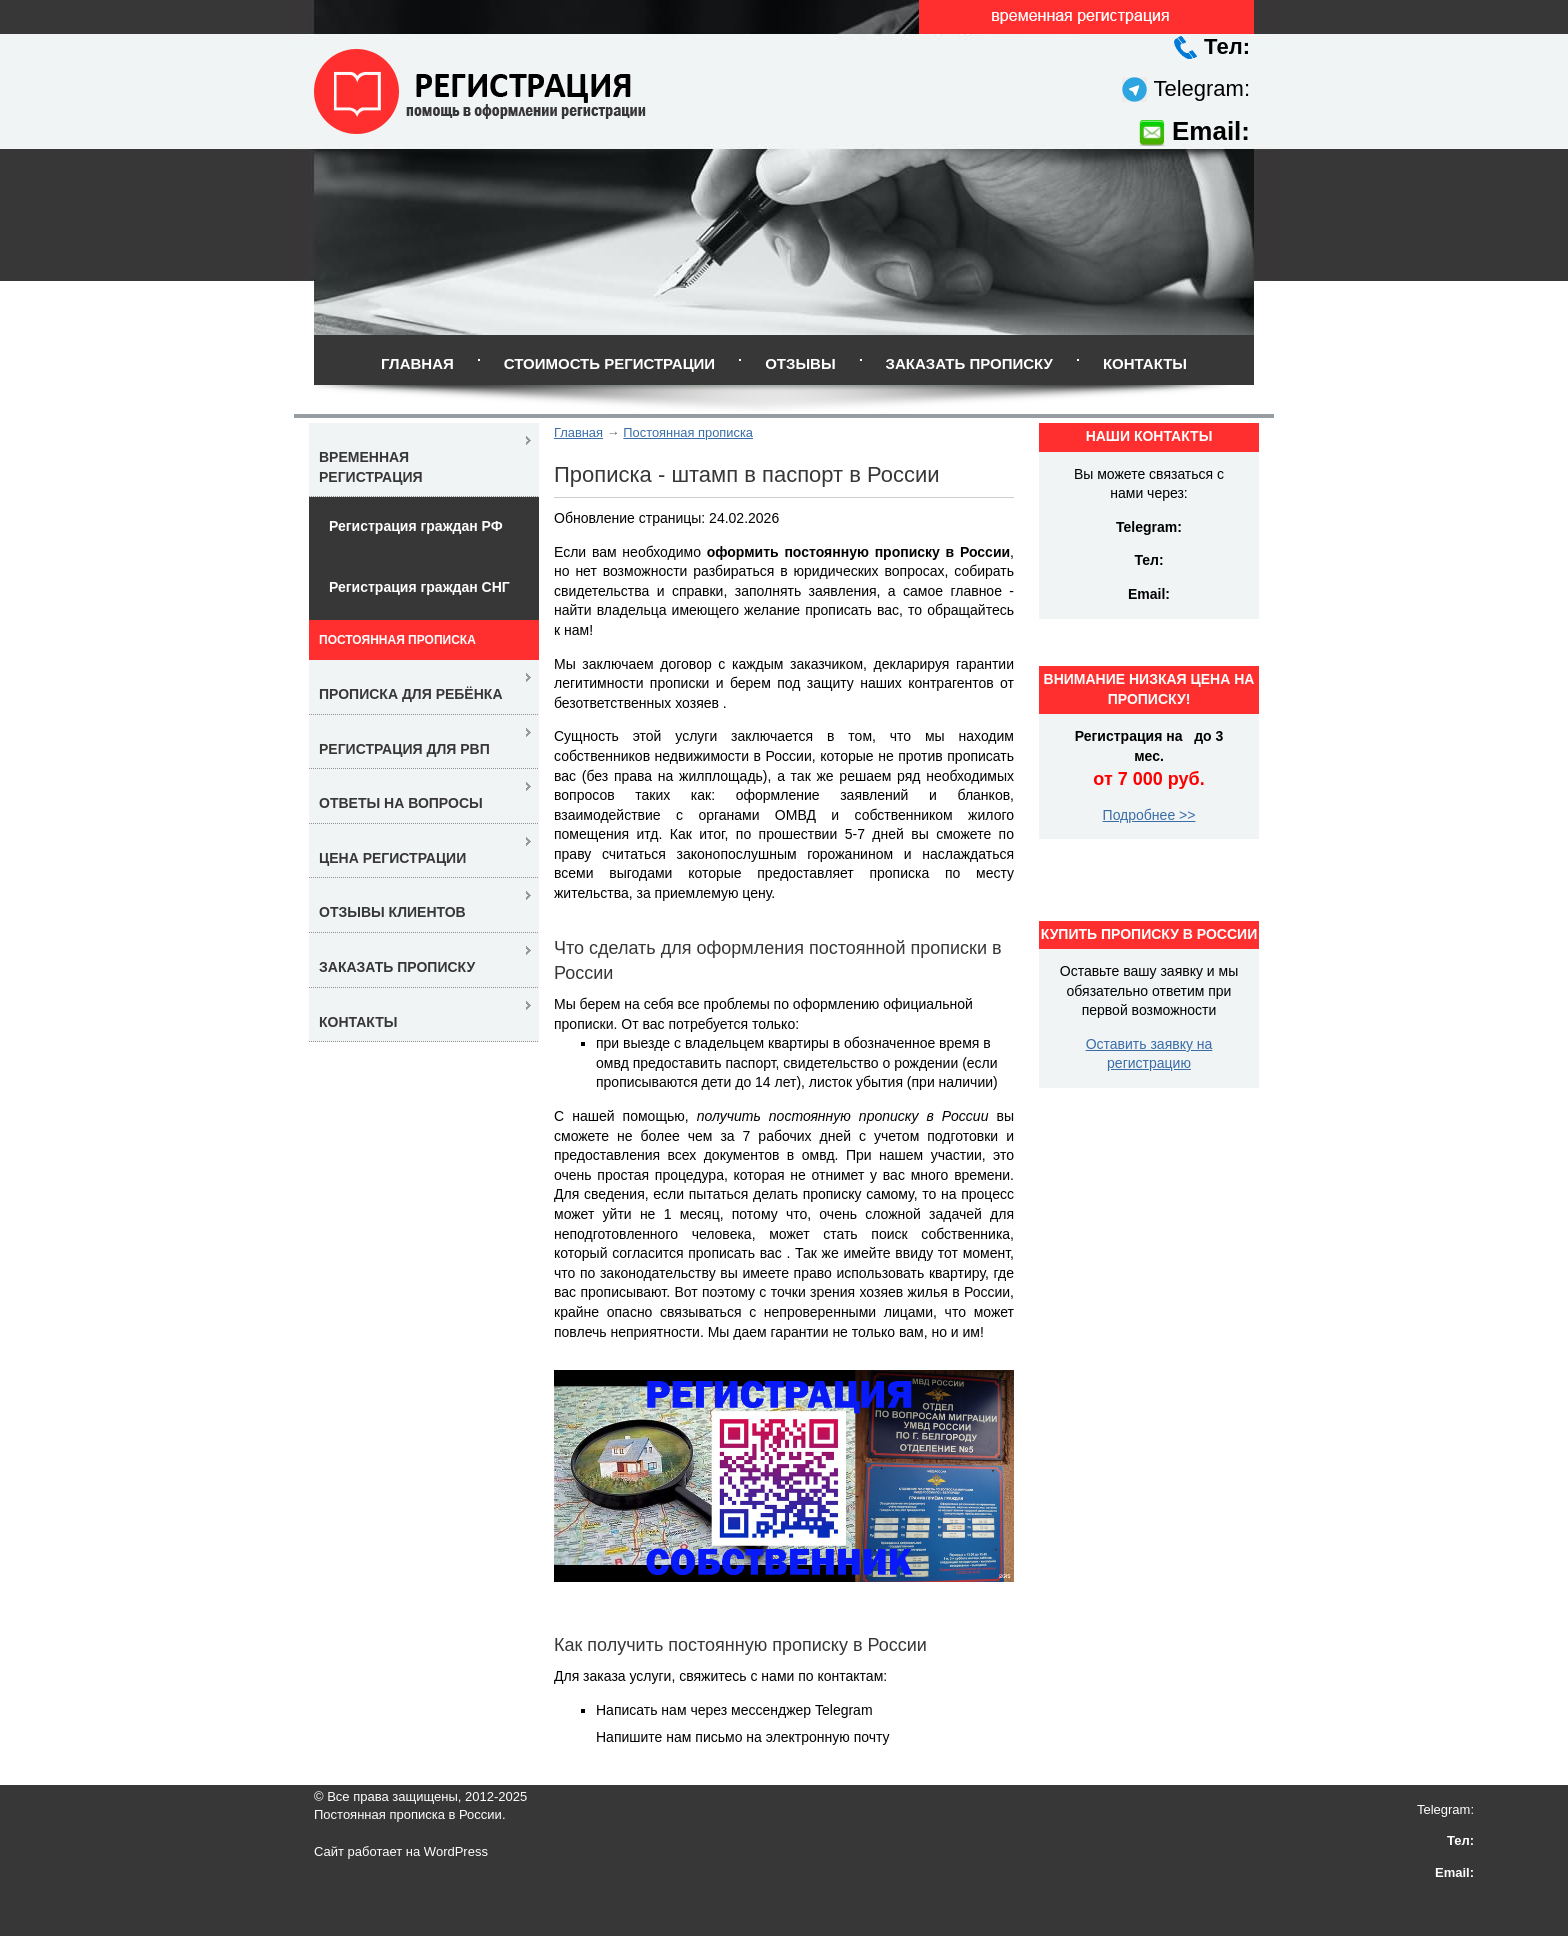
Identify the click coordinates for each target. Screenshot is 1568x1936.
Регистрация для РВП (404, 749)
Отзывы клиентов (392, 912)
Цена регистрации (392, 858)
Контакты (1145, 363)
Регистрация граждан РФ (416, 526)
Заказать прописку (969, 363)
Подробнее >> (1149, 815)
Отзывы (800, 363)
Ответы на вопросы (401, 803)
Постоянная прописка (688, 432)
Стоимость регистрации (609, 363)
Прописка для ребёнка (411, 694)
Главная (417, 363)
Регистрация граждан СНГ (419, 587)
